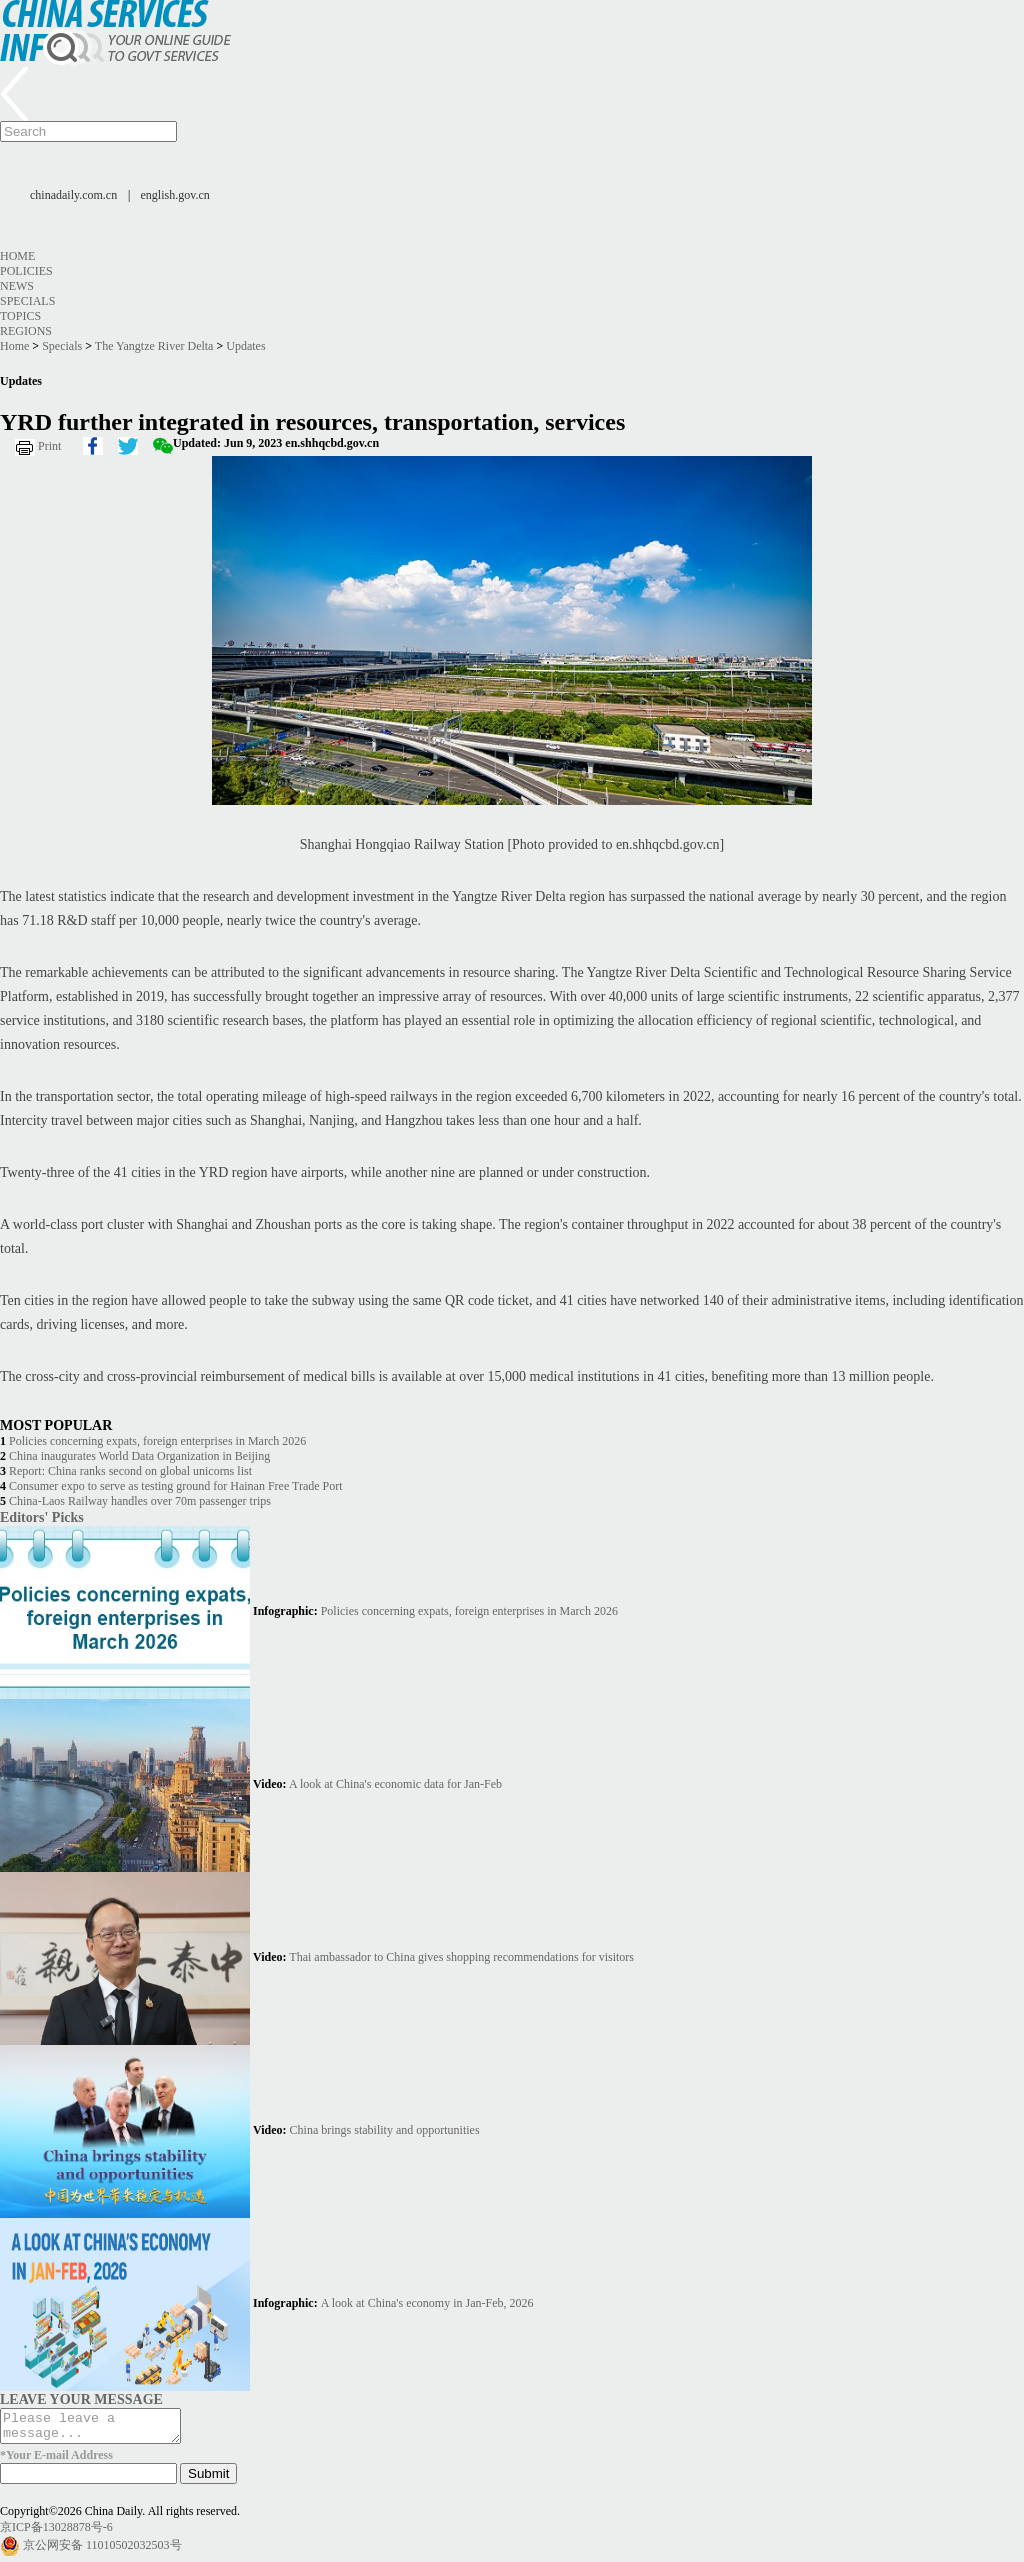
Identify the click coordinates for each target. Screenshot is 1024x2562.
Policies (26, 271)
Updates (245, 346)
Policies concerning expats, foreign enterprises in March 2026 (157, 1441)
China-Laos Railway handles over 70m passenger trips (140, 1501)
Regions (26, 331)
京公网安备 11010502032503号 (102, 2551)
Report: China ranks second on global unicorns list (130, 1471)
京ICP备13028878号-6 (56, 2533)
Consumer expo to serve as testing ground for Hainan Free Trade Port (176, 1486)
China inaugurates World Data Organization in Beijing (139, 1456)
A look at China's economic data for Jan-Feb (395, 1784)
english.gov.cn (175, 195)
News (17, 286)
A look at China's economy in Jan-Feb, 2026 (427, 2303)
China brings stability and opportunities (385, 2130)
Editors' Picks (42, 1517)
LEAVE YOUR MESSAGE (81, 2399)
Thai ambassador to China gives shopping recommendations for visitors (461, 1957)
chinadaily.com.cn (73, 195)
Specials (27, 301)
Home (17, 256)
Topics (20, 316)
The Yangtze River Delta (154, 346)
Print (49, 446)
